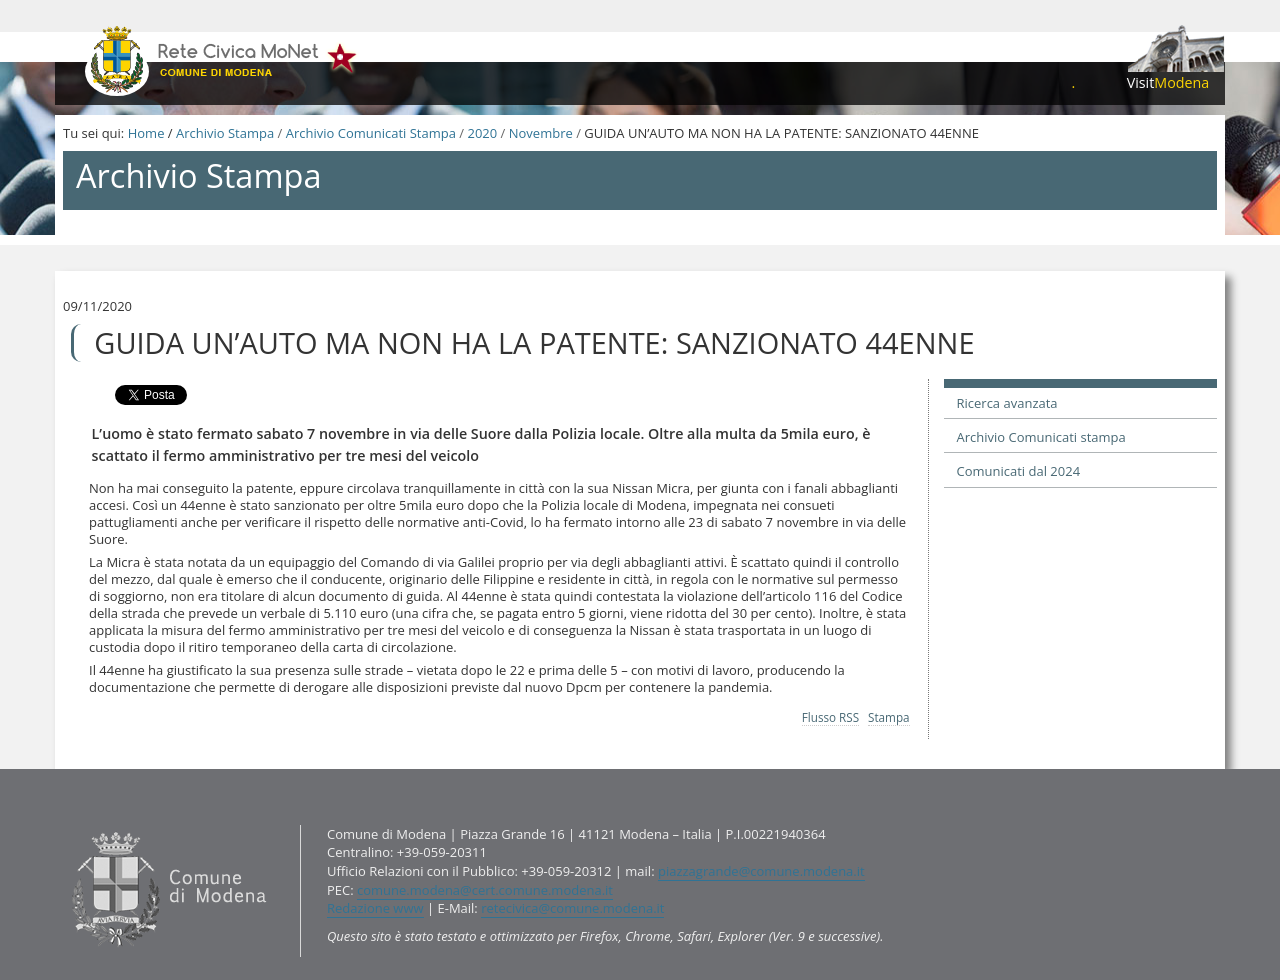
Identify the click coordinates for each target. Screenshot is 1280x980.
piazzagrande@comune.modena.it (761, 871)
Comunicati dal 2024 (1019, 471)
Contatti (67, 824)
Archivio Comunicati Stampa (371, 133)
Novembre (541, 133)
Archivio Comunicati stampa (1041, 437)
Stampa (889, 717)
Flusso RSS (830, 717)
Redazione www (375, 908)
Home (146, 133)
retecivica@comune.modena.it (572, 908)
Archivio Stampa (225, 133)
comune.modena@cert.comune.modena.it (485, 890)
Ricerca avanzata (1007, 403)
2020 (482, 133)
